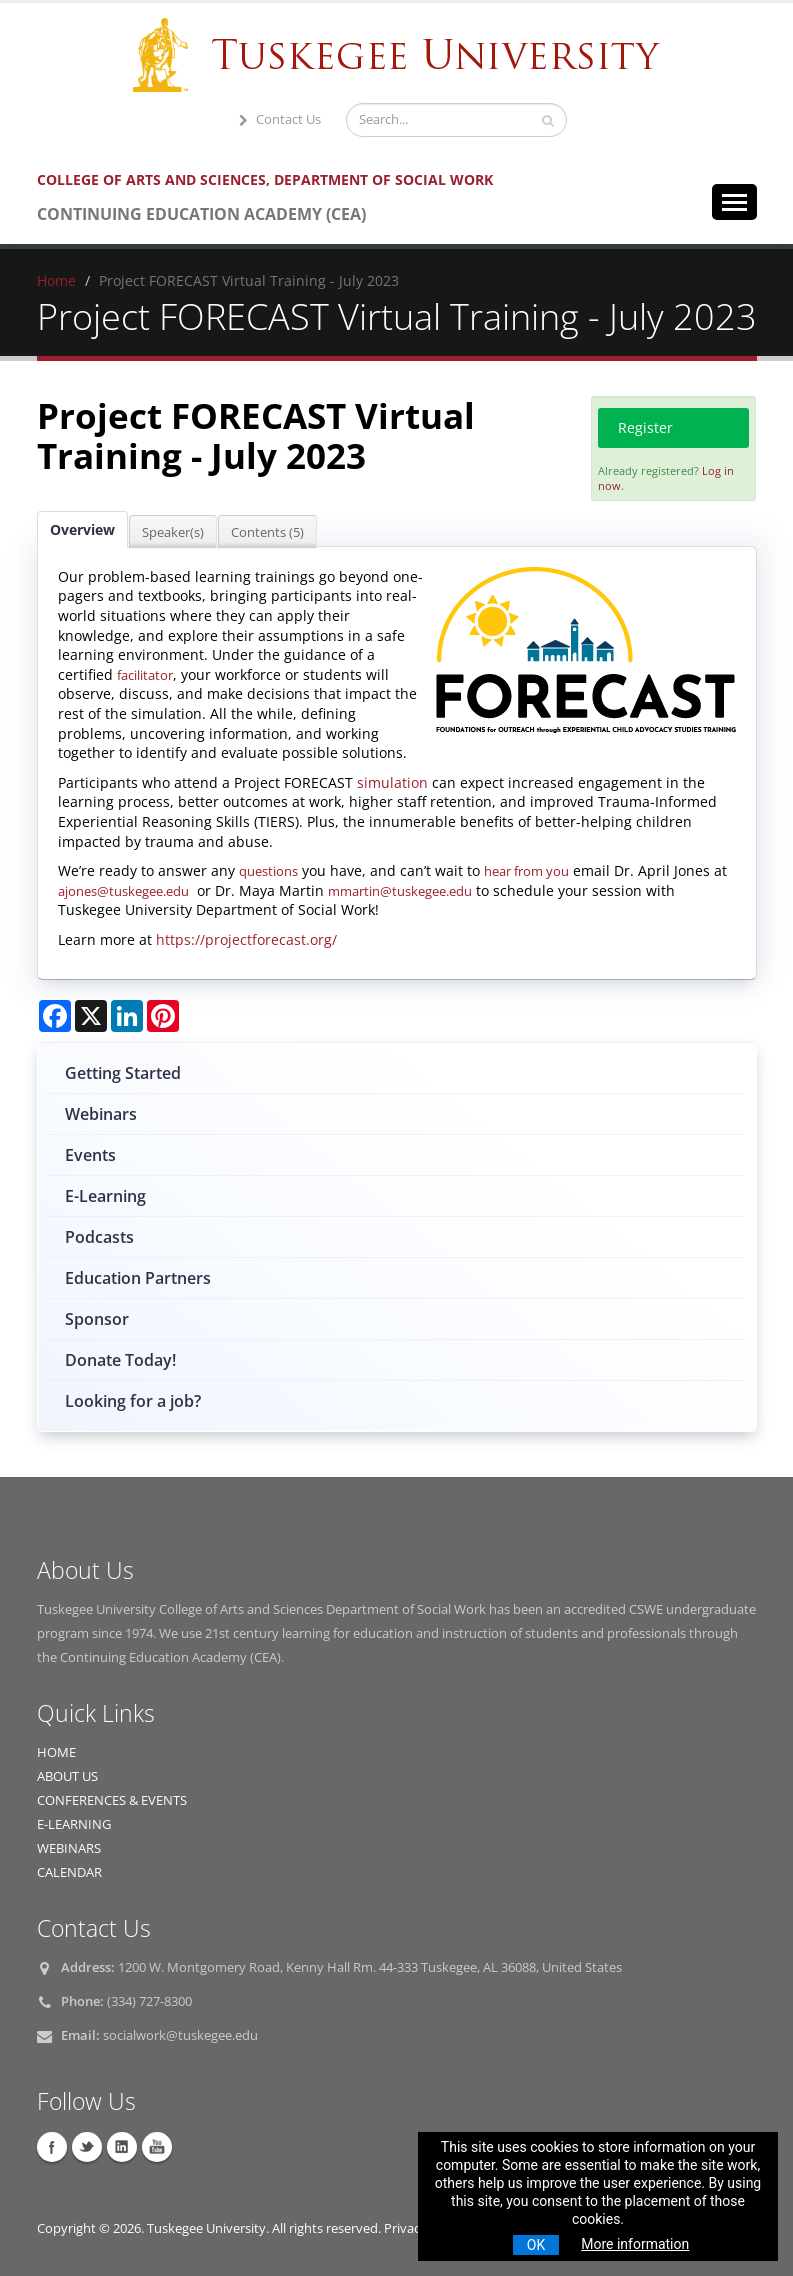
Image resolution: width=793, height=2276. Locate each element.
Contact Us (278, 119)
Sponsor (97, 1319)
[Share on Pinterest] (163, 1016)
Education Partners (138, 1278)
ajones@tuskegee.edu (123, 891)
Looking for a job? (133, 1401)
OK (536, 2245)
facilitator (145, 675)
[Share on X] (91, 1016)
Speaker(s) (173, 532)
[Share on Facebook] (55, 1016)
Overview (82, 529)
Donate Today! (120, 1360)
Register (645, 427)
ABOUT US (67, 1776)
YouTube (157, 2147)
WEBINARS (69, 1848)
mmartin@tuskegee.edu (400, 891)
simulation (392, 782)
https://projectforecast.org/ (246, 939)
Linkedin (122, 2147)
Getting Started (123, 1073)
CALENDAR (69, 1872)
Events (90, 1155)
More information (635, 2244)
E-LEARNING (74, 1824)
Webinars (101, 1114)
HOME (56, 1752)
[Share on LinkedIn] (127, 1016)
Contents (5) (267, 532)
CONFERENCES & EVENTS (112, 1800)
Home (56, 280)
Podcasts (99, 1237)
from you (541, 871)
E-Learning (105, 1196)
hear (499, 871)
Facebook (52, 2147)
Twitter (87, 2147)
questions (268, 871)
